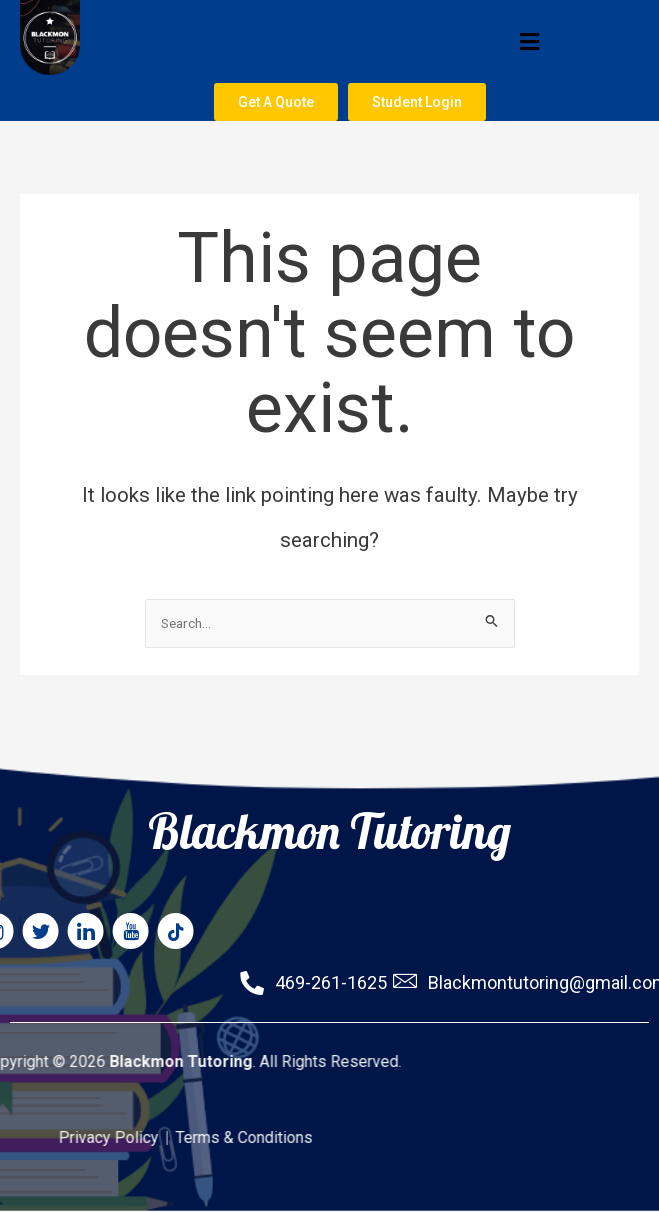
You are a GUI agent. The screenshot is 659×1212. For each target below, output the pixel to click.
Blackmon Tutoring (329, 779)
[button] (345, 41)
